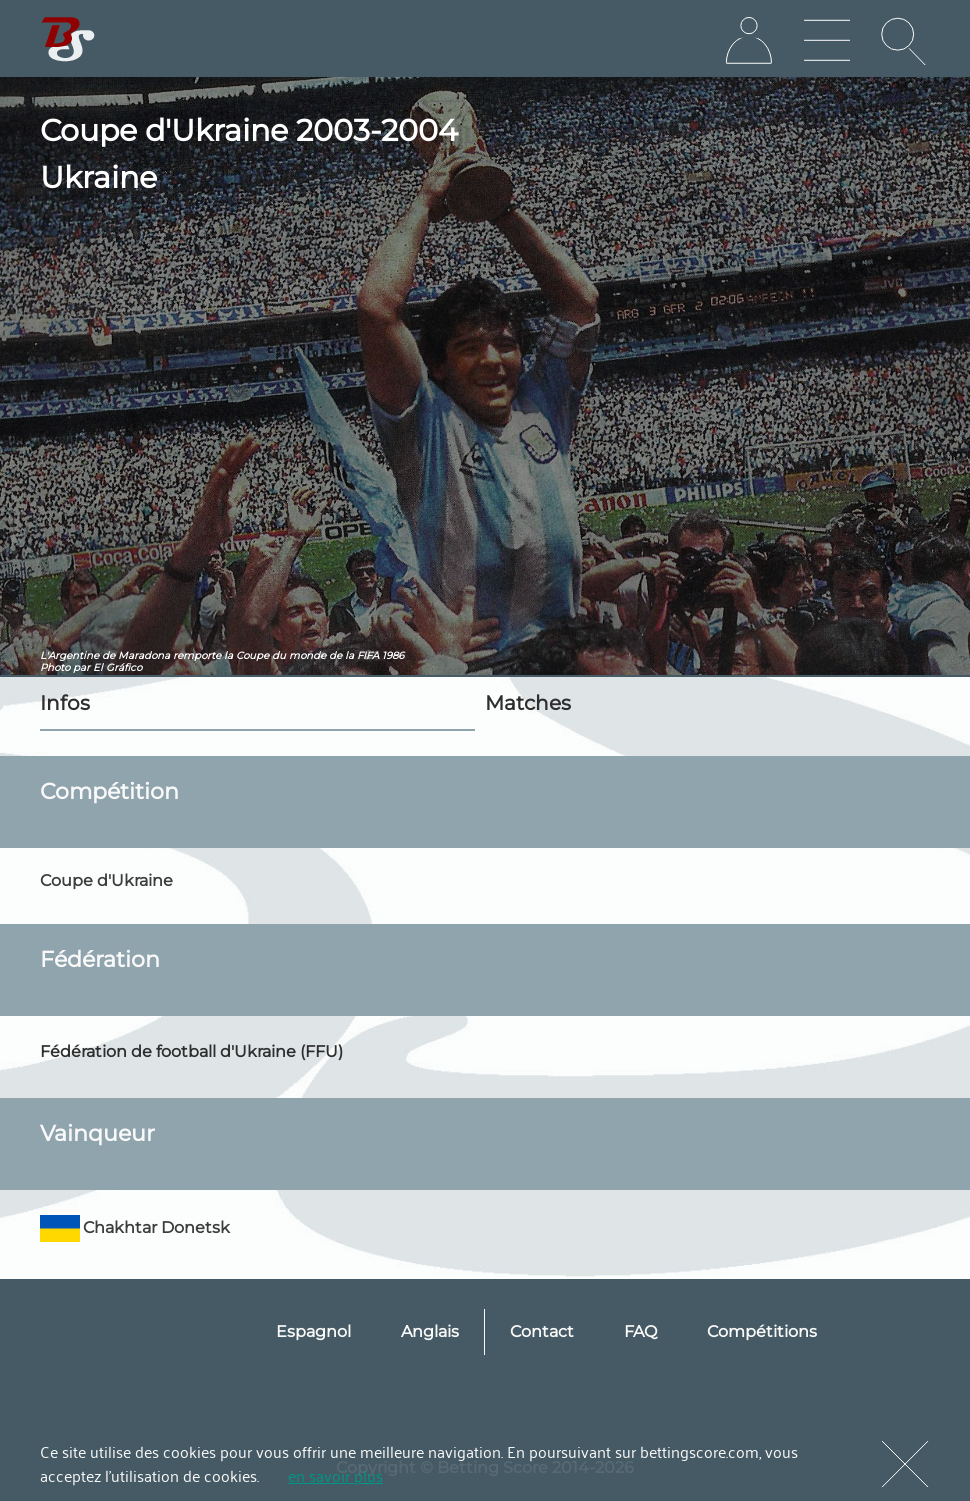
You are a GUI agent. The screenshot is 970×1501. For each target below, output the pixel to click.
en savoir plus (335, 1475)
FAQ (640, 1331)
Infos (65, 703)
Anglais (430, 1331)
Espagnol (313, 1331)
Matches (528, 703)
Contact (542, 1331)
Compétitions (762, 1331)
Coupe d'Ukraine (106, 880)
